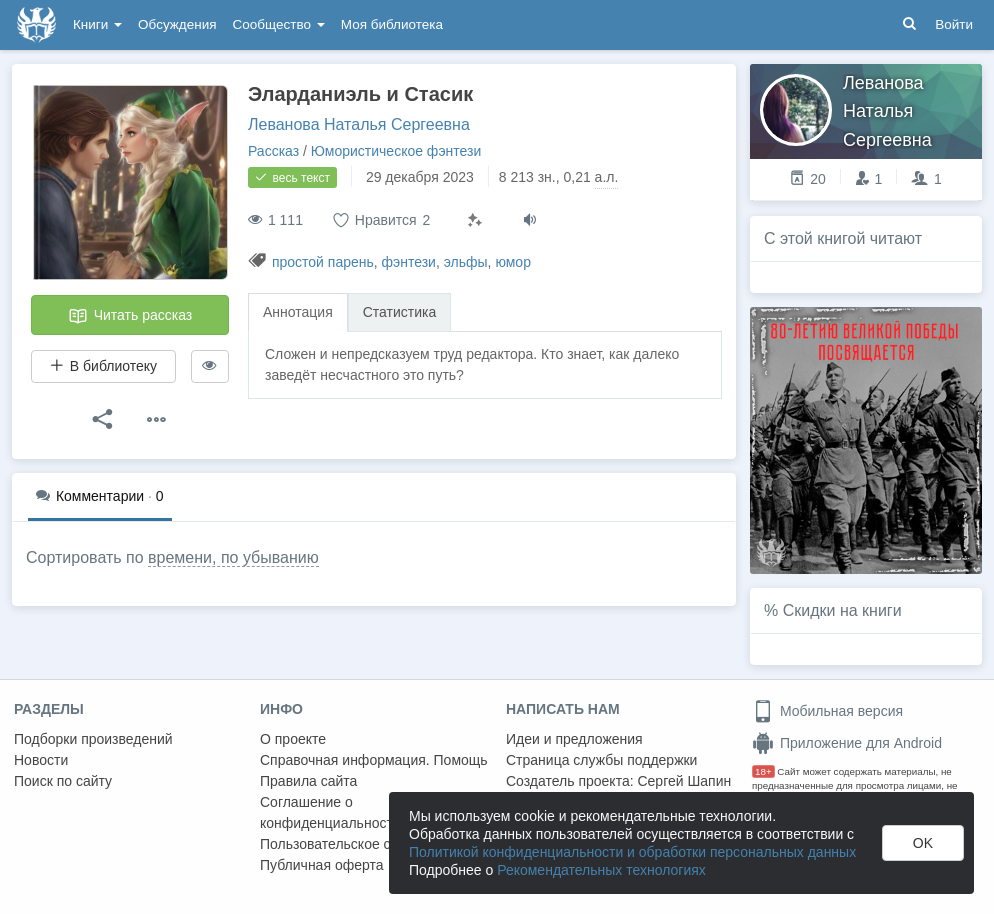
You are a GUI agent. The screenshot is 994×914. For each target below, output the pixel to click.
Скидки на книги (842, 610)
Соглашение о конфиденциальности (330, 812)
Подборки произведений (93, 739)
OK (923, 843)
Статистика (400, 312)
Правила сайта (308, 781)
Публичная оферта (322, 865)
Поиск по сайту (63, 781)
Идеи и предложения (574, 739)
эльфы (466, 262)
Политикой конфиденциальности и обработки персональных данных (632, 852)
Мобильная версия (827, 711)
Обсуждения (177, 24)
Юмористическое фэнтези (396, 151)
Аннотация (298, 312)
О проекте (293, 739)
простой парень (323, 262)
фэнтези (409, 262)
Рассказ (273, 151)
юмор (513, 262)
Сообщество (279, 24)
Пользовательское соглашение (361, 844)
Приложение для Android (847, 743)
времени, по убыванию (233, 557)
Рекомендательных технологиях (601, 870)
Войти (954, 24)
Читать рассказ (130, 316)
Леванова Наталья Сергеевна (359, 124)
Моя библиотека (392, 24)
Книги (97, 24)
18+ (763, 771)
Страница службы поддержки (601, 760)
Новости (41, 760)
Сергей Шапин (684, 781)
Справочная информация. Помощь (374, 760)
